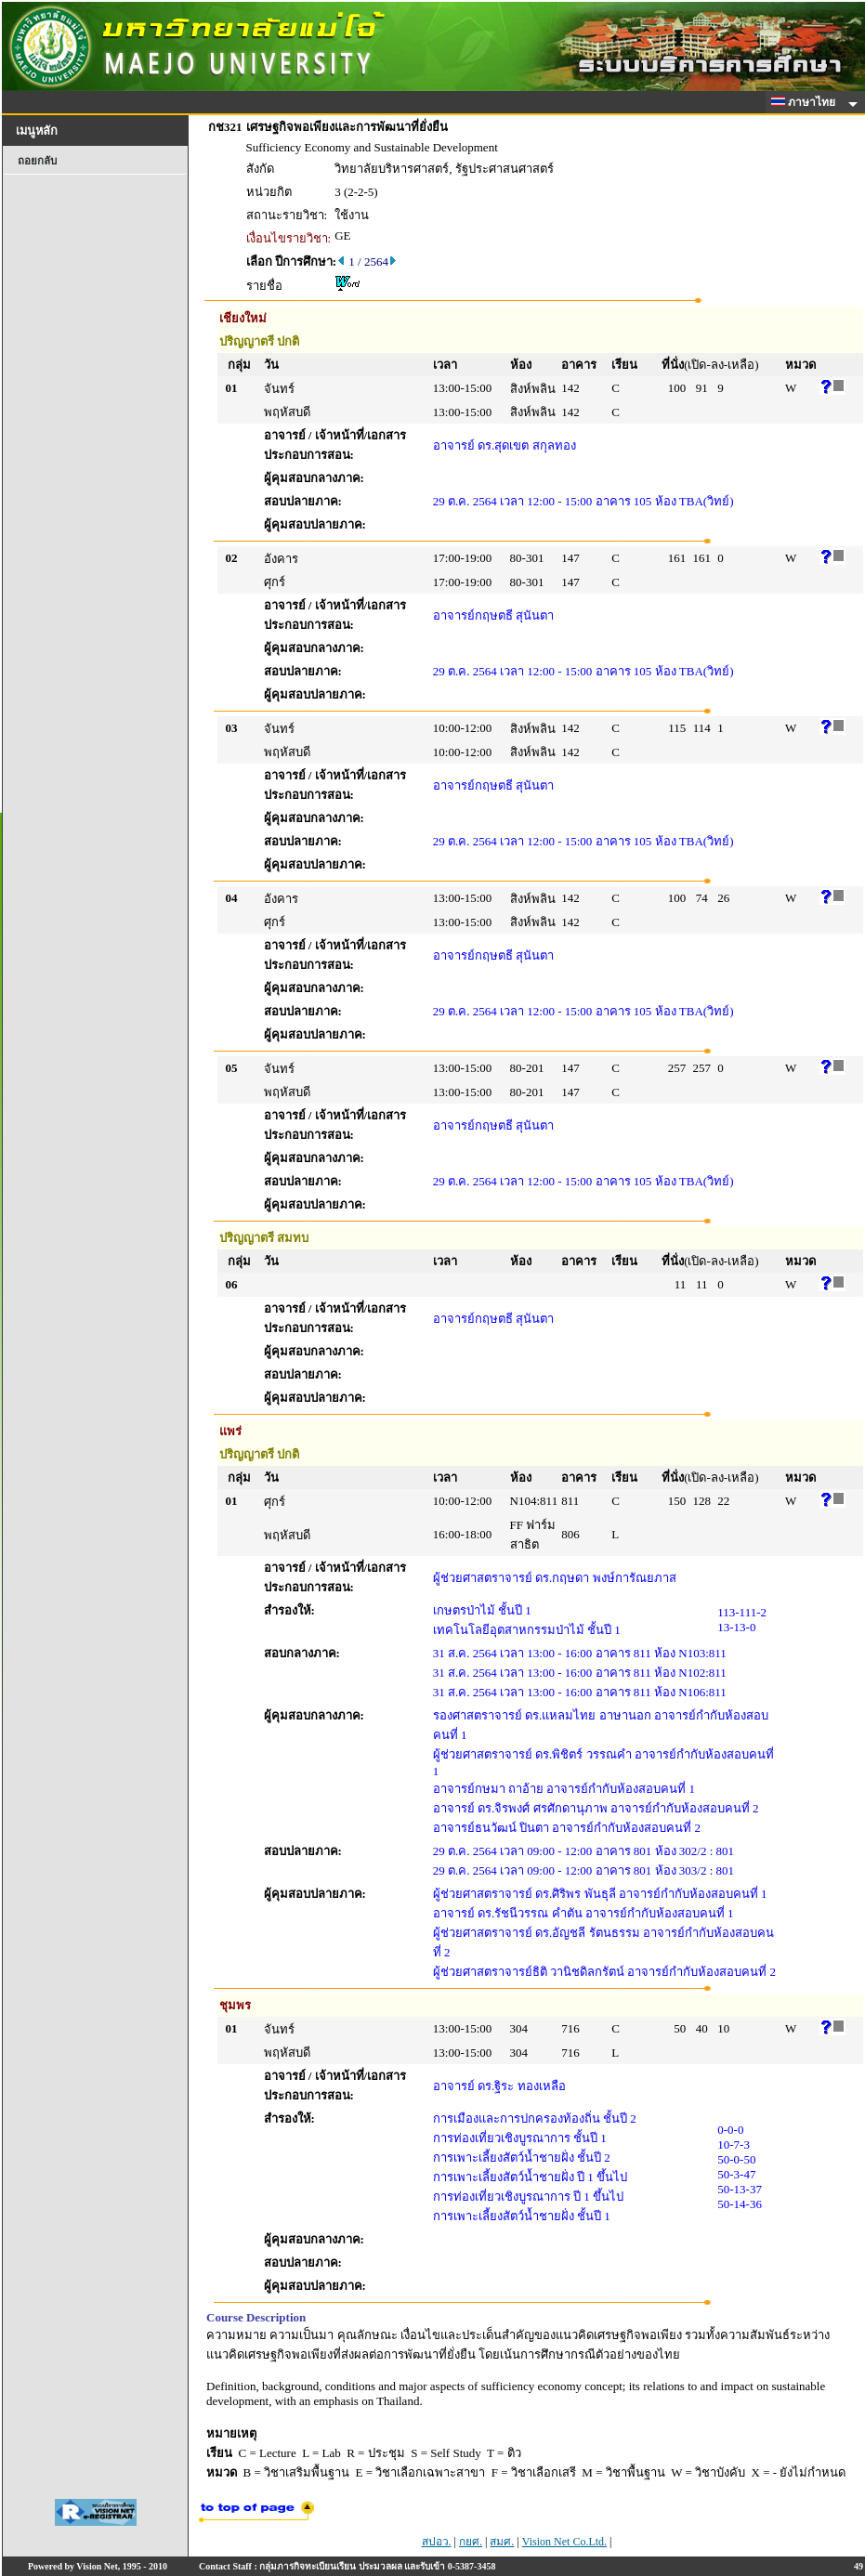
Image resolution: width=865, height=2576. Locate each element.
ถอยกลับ (37, 160)
